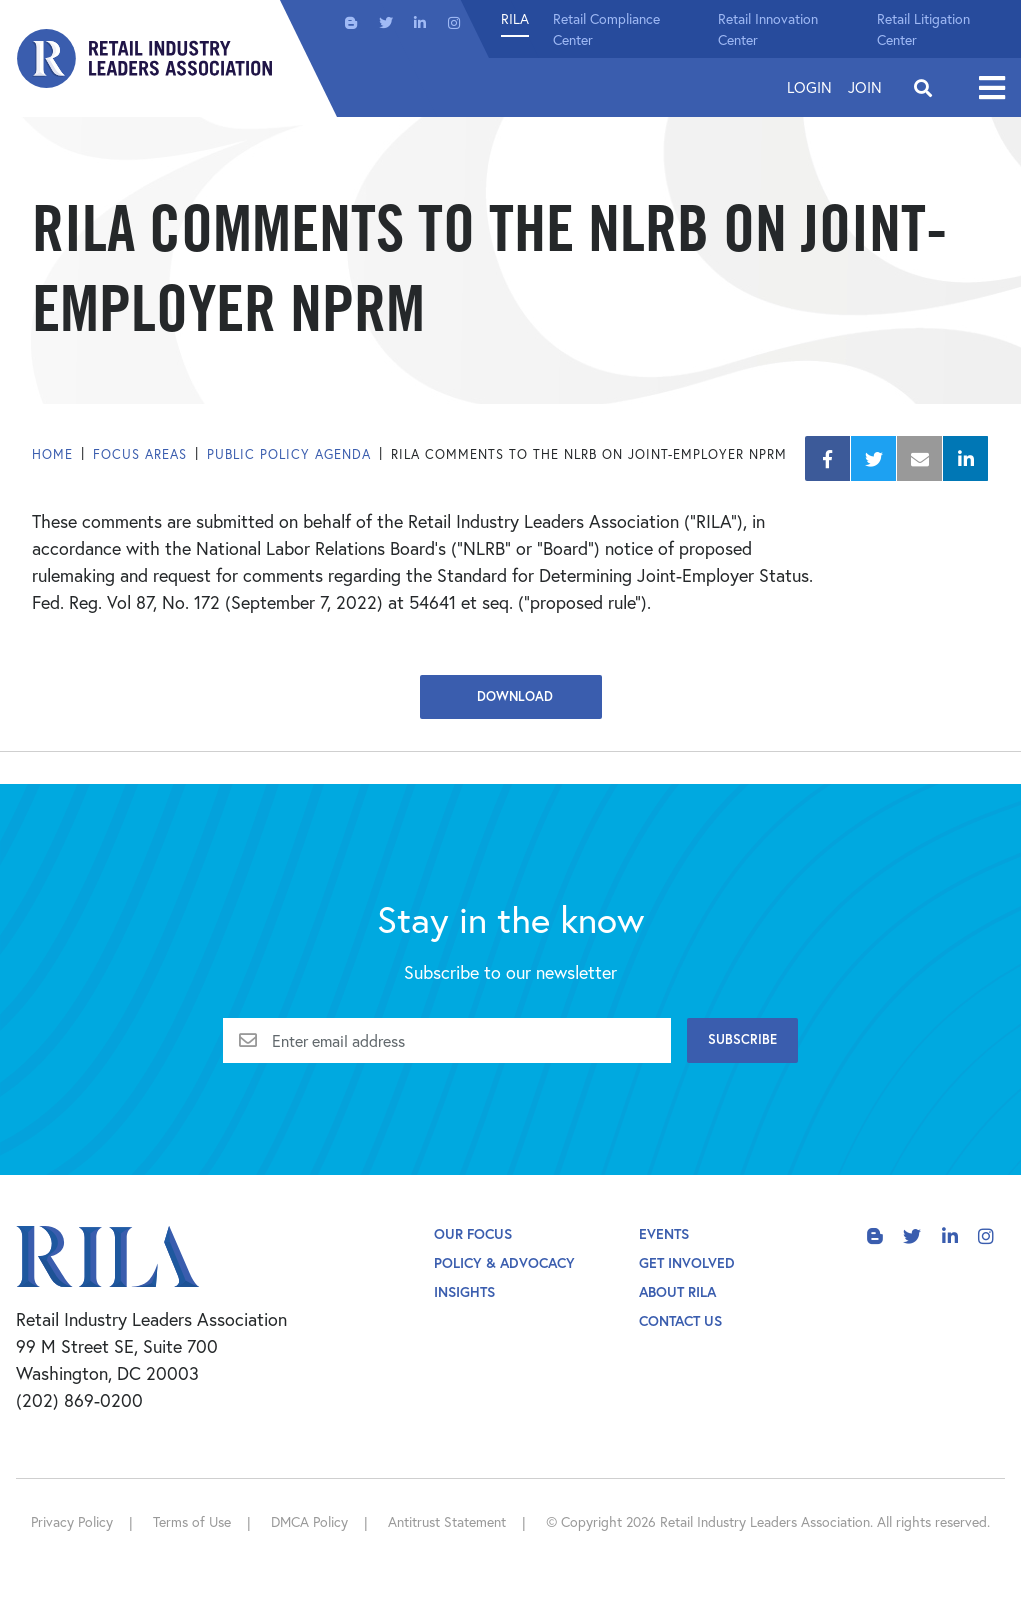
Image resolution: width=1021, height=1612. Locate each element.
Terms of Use (192, 1521)
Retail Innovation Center (768, 29)
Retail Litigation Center (923, 29)
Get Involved (687, 1262)
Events (664, 1233)
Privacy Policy (72, 1521)
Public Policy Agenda (289, 454)
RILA (515, 18)
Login (809, 87)
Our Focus (473, 1233)
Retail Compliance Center (606, 29)
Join (865, 87)
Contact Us (680, 1320)
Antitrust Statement (447, 1521)
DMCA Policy (309, 1521)
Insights (464, 1291)
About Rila (677, 1291)
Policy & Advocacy (504, 1262)
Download (511, 696)
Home (52, 454)
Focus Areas (140, 454)
